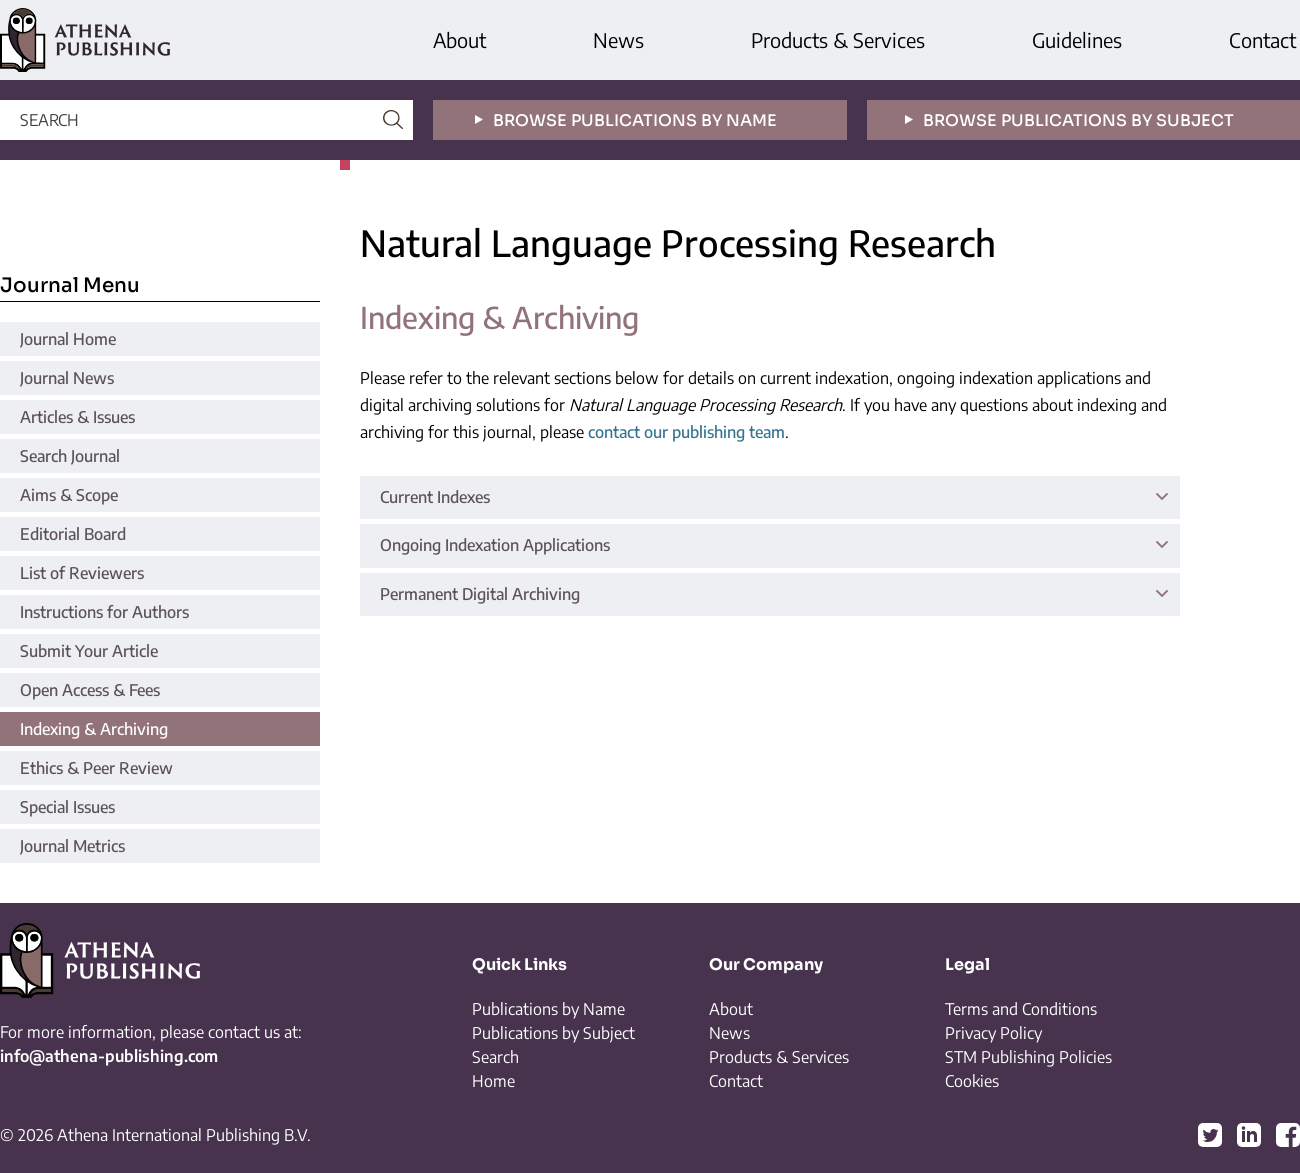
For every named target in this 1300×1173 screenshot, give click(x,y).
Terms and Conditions (1021, 1009)
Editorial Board (73, 534)
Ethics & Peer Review (96, 768)
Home (493, 1081)
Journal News (67, 378)
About (459, 39)
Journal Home (68, 339)
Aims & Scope (69, 495)
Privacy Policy (993, 1033)
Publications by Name (548, 1009)
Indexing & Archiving (94, 729)
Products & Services (838, 39)
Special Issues (67, 807)
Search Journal (70, 456)
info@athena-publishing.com (109, 1056)
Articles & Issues (77, 417)
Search (495, 1057)
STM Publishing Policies (1028, 1057)
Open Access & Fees (90, 690)
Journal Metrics (72, 846)
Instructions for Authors (104, 612)
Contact (1262, 39)
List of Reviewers (82, 573)
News (618, 39)
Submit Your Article (89, 651)
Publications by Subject (553, 1033)
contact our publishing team (686, 432)
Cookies (972, 1081)
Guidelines (1077, 39)
